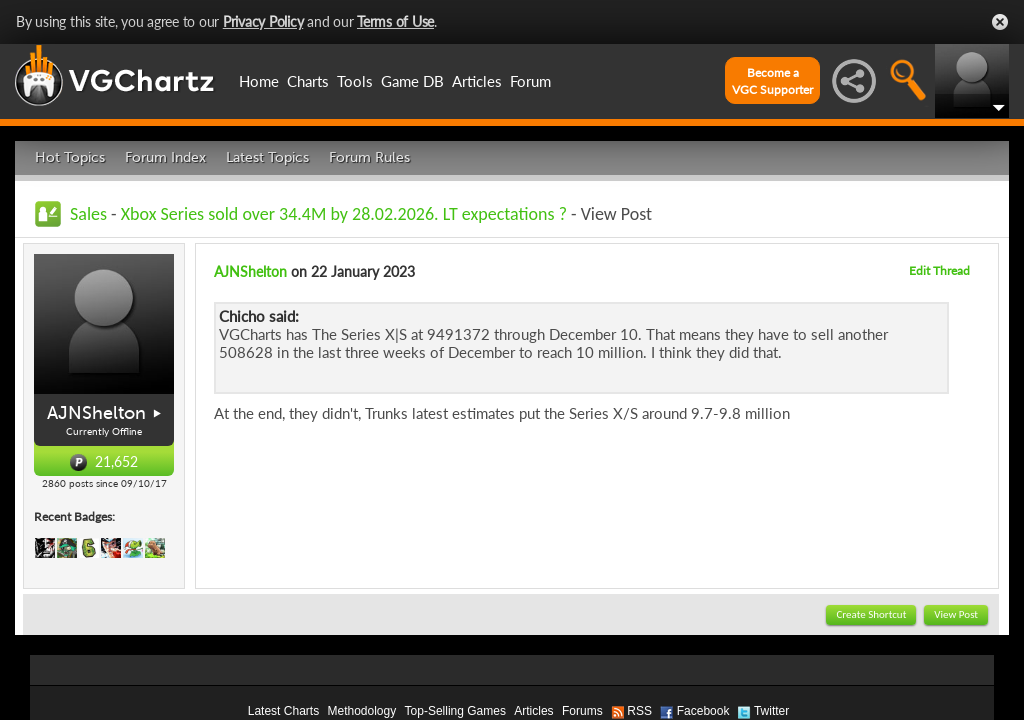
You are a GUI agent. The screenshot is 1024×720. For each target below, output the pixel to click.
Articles (477, 81)
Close (1000, 22)
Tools (355, 81)
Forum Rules (369, 157)
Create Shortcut (871, 614)
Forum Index (165, 157)
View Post (956, 614)
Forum (530, 81)
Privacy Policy (263, 21)
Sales (88, 214)
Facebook (703, 711)
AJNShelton (96, 413)
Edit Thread (939, 270)
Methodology (361, 711)
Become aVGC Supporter (772, 81)
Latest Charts (283, 711)
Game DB (412, 81)
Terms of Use (395, 21)
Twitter (771, 711)
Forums (582, 711)
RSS (639, 711)
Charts (308, 81)
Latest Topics (267, 157)
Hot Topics (70, 157)
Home (259, 81)
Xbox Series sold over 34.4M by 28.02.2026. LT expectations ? (344, 214)
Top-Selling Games (455, 711)
